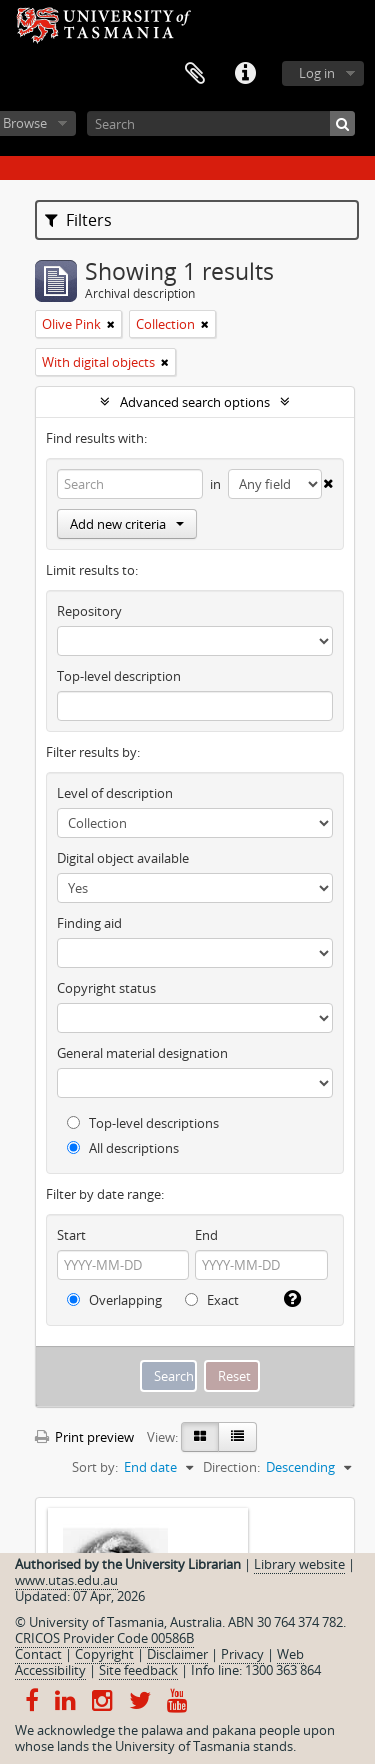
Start (71, 1235)
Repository (89, 611)
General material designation (142, 1053)
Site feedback (138, 1670)
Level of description (115, 793)
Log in (317, 73)
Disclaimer (177, 1654)
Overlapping (114, 1300)
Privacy (242, 1654)
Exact (212, 1300)
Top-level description (119, 676)
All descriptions (123, 1148)
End (206, 1235)
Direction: (231, 1467)
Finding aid (89, 923)
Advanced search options (195, 402)
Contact (38, 1654)
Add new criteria (127, 524)
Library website (299, 1564)
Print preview (84, 1437)
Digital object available (123, 858)
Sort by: (95, 1467)
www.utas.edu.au (66, 1580)
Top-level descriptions (143, 1123)
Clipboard (195, 74)
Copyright (104, 1654)
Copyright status (106, 988)
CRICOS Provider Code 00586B (104, 1638)
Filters (78, 220)
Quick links (245, 74)
